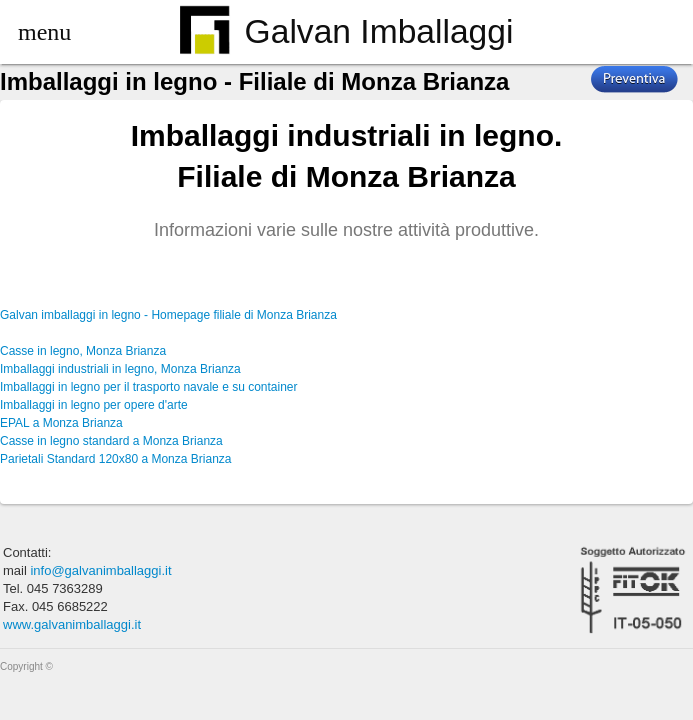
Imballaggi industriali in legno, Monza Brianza (120, 369)
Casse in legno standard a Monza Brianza (111, 441)
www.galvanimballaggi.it (72, 624)
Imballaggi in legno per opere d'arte (94, 405)
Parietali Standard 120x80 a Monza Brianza (115, 459)
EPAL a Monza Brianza (61, 423)
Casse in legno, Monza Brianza (83, 351)
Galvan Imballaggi (347, 33)
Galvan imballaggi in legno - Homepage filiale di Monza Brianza (168, 315)
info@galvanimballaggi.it (100, 570)
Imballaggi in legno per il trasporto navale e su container (149, 387)
